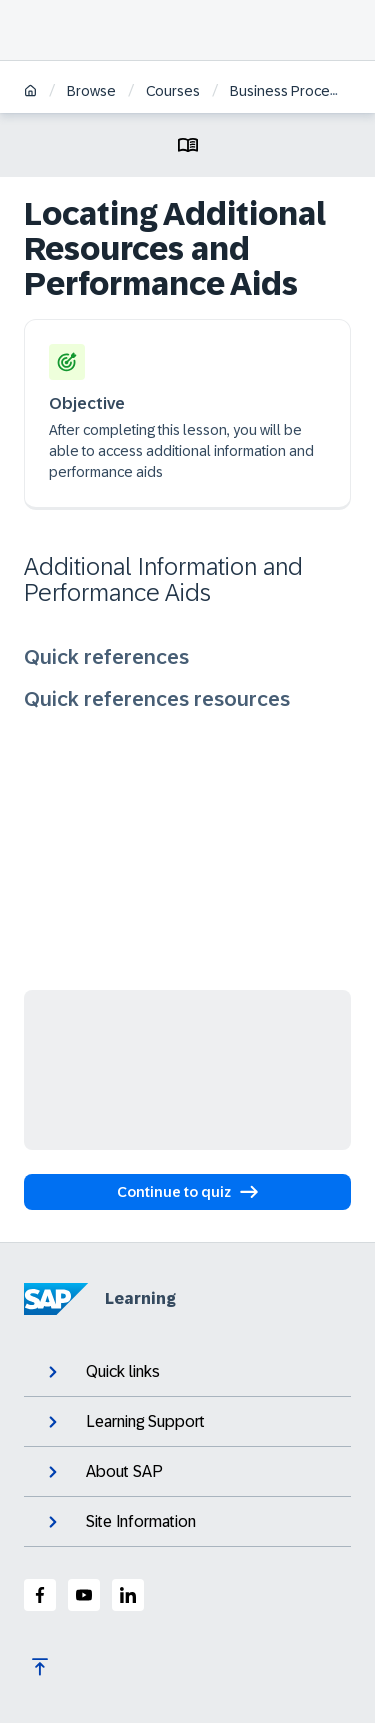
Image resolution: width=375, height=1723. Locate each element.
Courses (173, 91)
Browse (91, 91)
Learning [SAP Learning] (100, 1299)
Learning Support (124, 1422)
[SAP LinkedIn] (128, 1595)
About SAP (103, 1472)
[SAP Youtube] (84, 1595)
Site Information (120, 1522)
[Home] (30, 92)
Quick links (102, 1372)
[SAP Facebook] (40, 1595)
